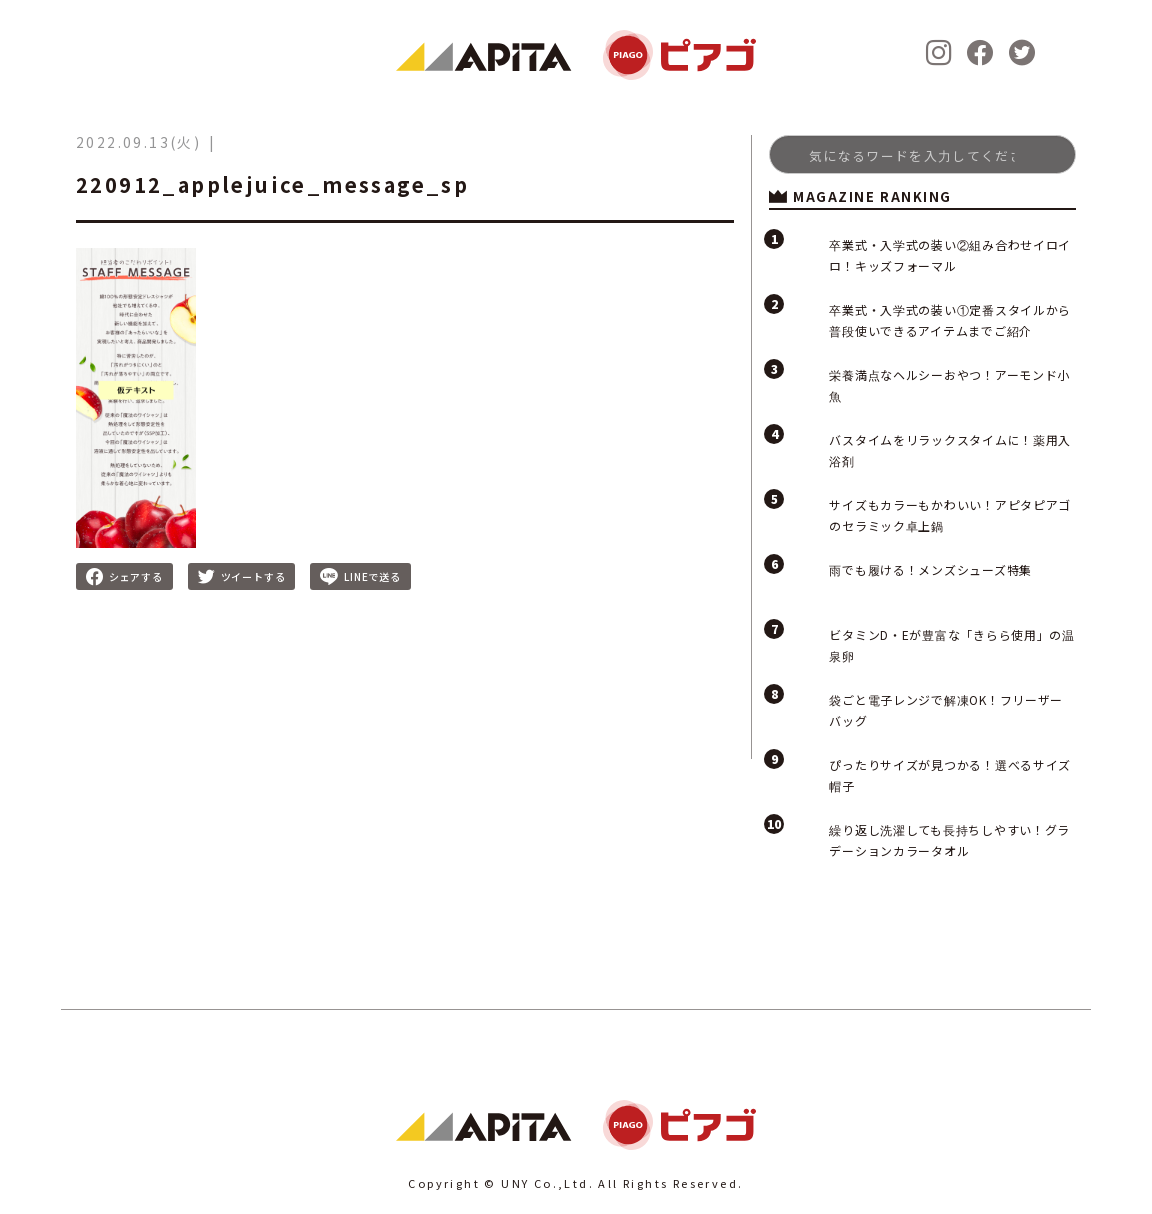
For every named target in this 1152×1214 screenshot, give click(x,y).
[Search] (922, 154)
